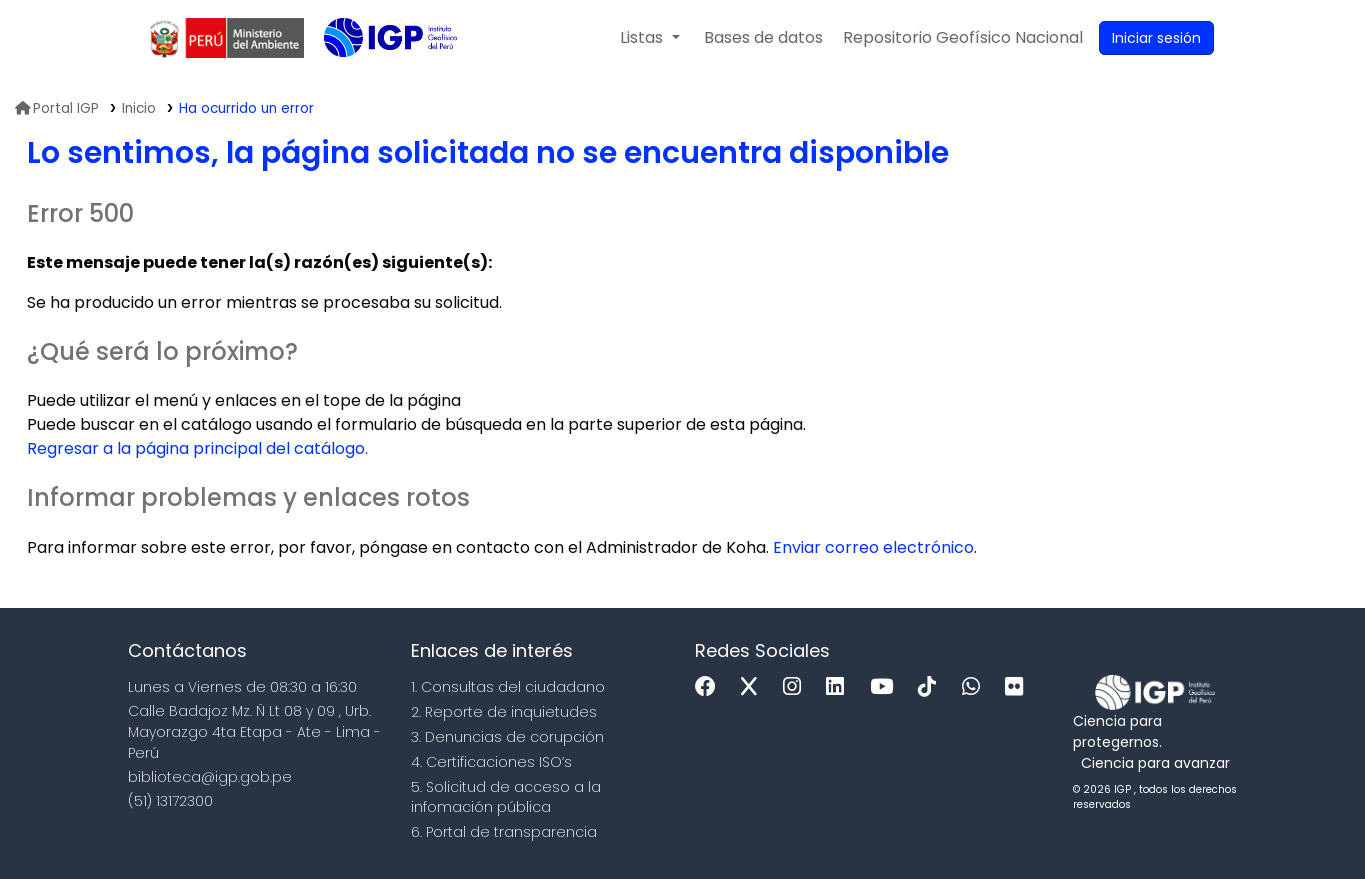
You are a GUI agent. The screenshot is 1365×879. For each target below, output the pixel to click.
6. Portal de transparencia (504, 832)
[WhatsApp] (976, 687)
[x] (754, 687)
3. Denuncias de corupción (507, 737)
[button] (649, 38)
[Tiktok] (932, 687)
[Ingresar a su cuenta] (1156, 38)
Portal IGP (57, 108)
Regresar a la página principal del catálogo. (197, 448)
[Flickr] (1019, 687)
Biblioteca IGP (374, 78)
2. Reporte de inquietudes (504, 712)
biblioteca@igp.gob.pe (210, 777)
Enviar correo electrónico (873, 547)
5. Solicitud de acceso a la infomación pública (506, 797)
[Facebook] (710, 687)
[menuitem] (963, 38)
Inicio (139, 108)
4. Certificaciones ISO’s (491, 762)
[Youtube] (886, 687)
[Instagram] (797, 687)
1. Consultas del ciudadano (508, 687)
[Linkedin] (840, 687)
